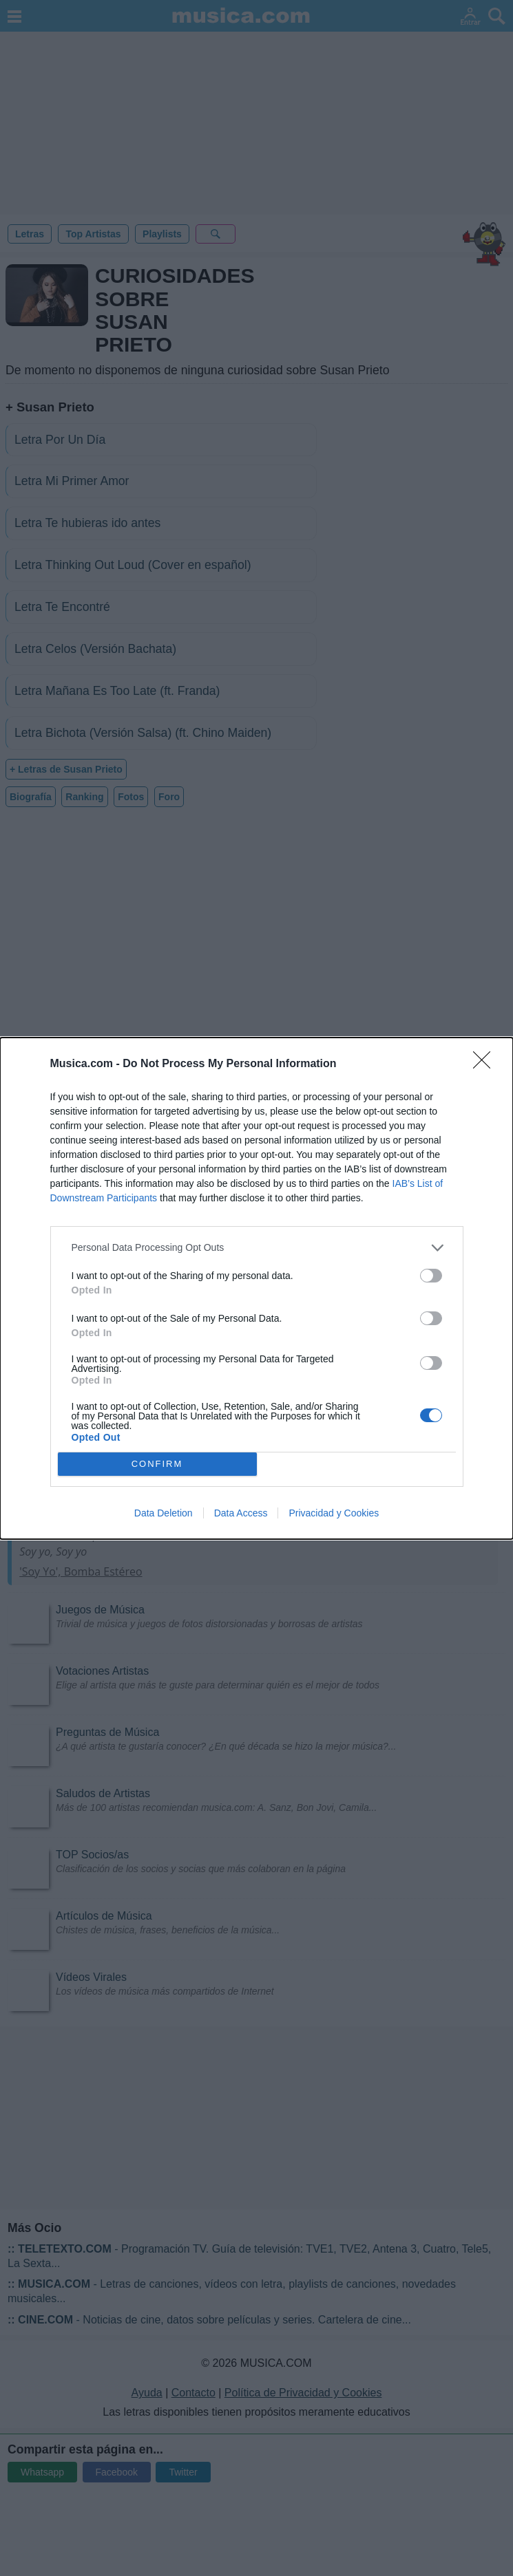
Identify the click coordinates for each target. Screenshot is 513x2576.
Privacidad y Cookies (334, 1512)
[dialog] (256, 1288)
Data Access (241, 1512)
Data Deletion (163, 1512)
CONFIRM (157, 1463)
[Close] (486, 1064)
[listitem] (257, 1248)
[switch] (431, 1275)
